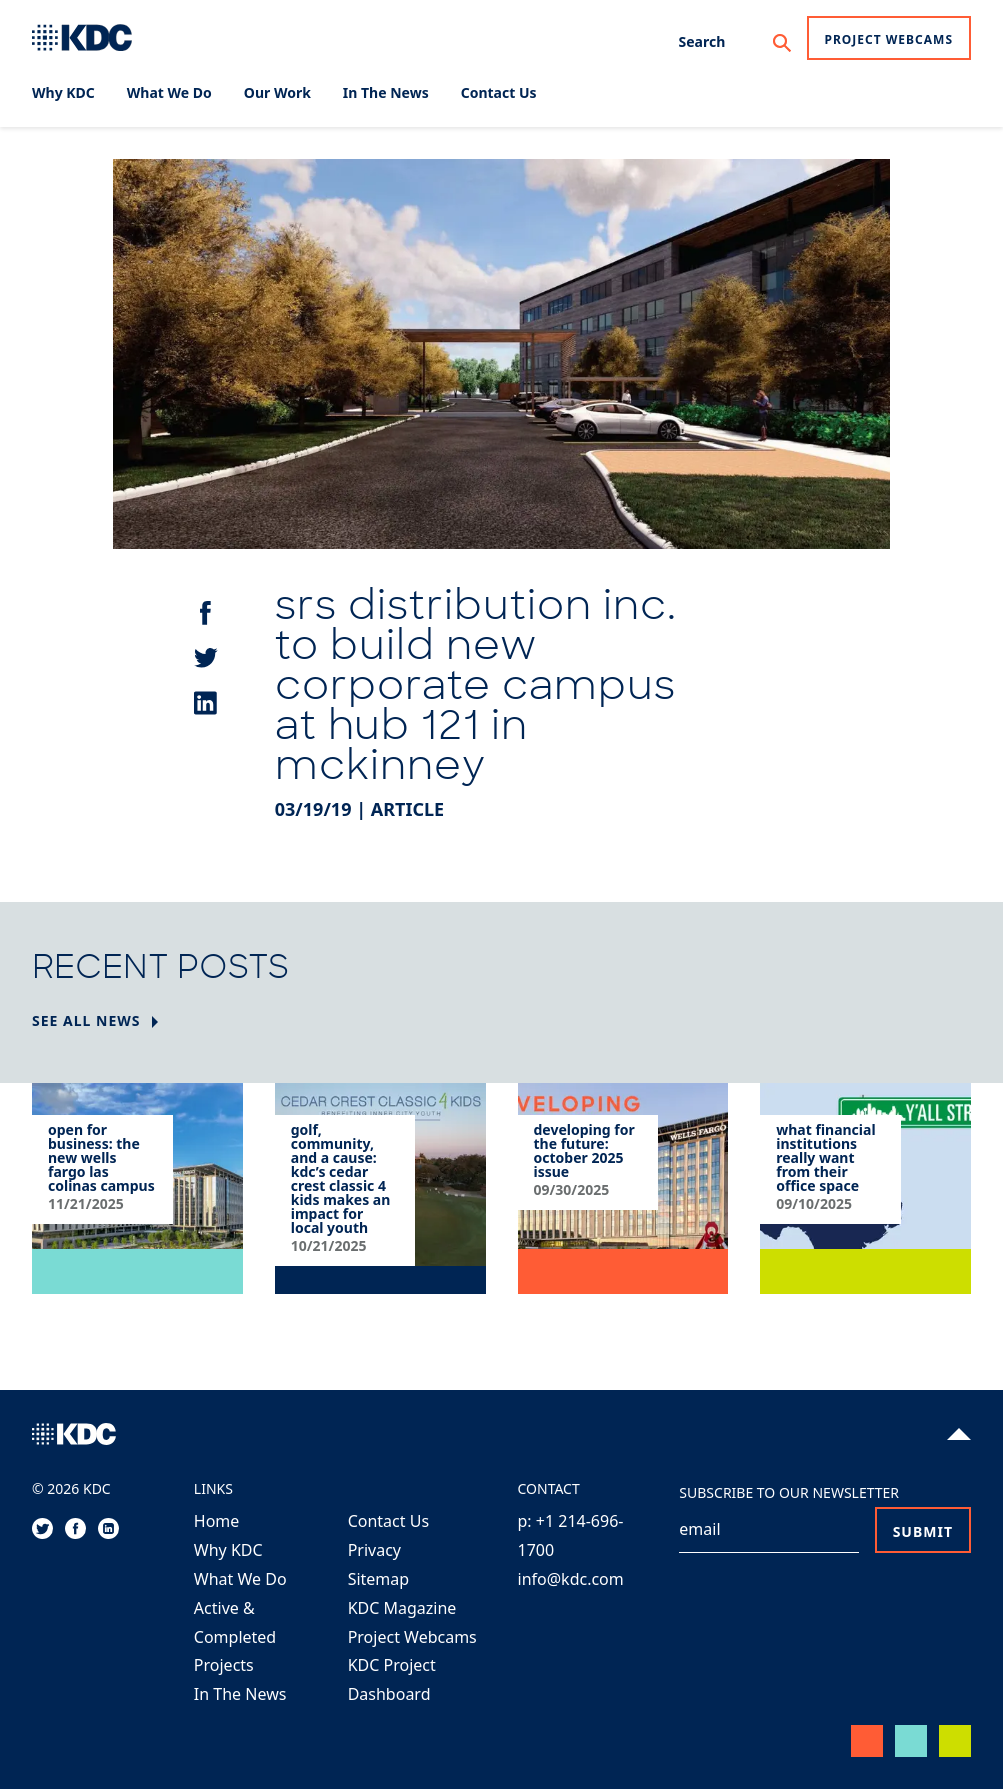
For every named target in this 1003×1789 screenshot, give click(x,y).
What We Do (240, 1579)
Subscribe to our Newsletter (789, 1492)
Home (217, 1521)
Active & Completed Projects (235, 1637)
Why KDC (228, 1550)
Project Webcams (889, 39)
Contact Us (388, 1521)
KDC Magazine (402, 1608)
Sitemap (379, 1579)
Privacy (374, 1550)
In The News (240, 1694)
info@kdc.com (571, 1579)
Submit (923, 1531)
